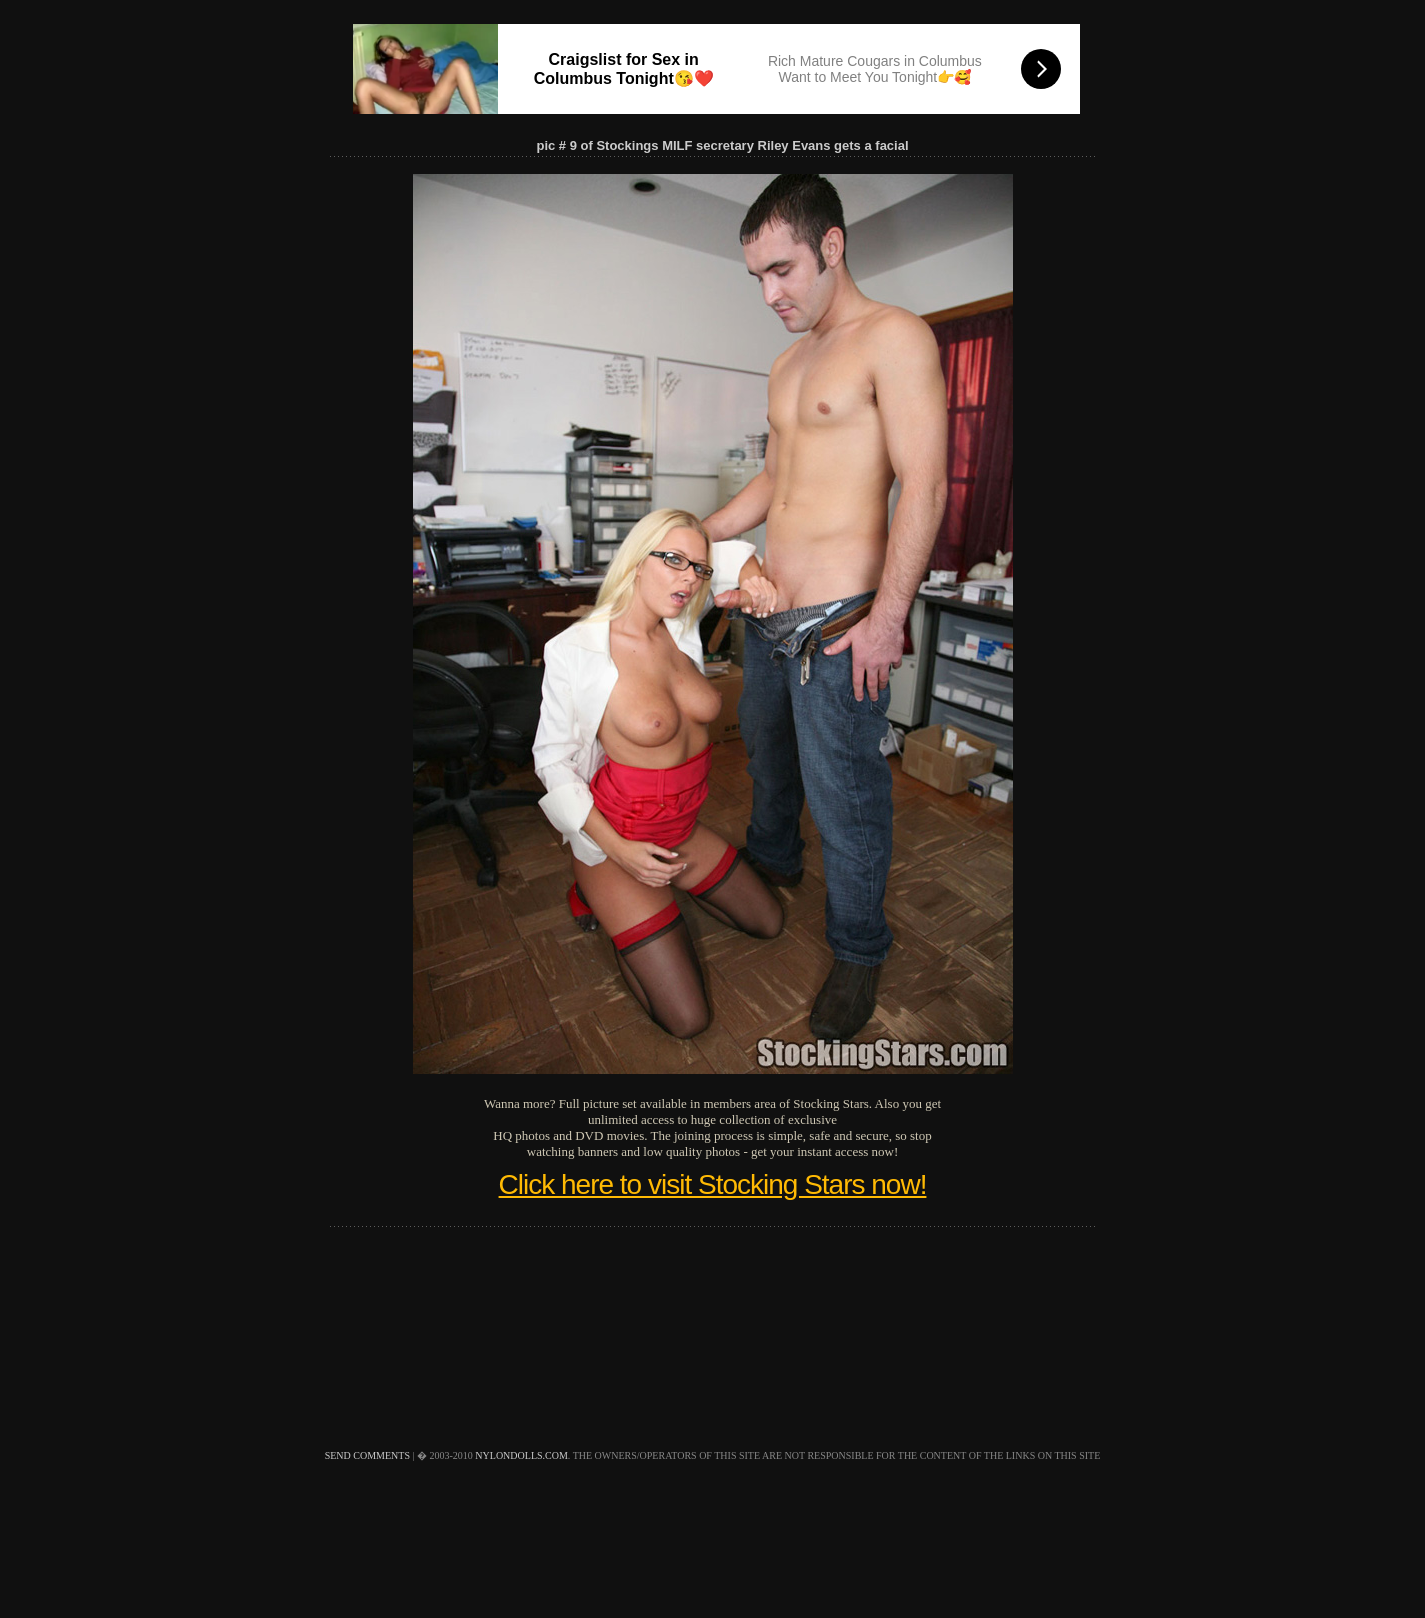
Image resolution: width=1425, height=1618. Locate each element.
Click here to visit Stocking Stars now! (713, 1184)
